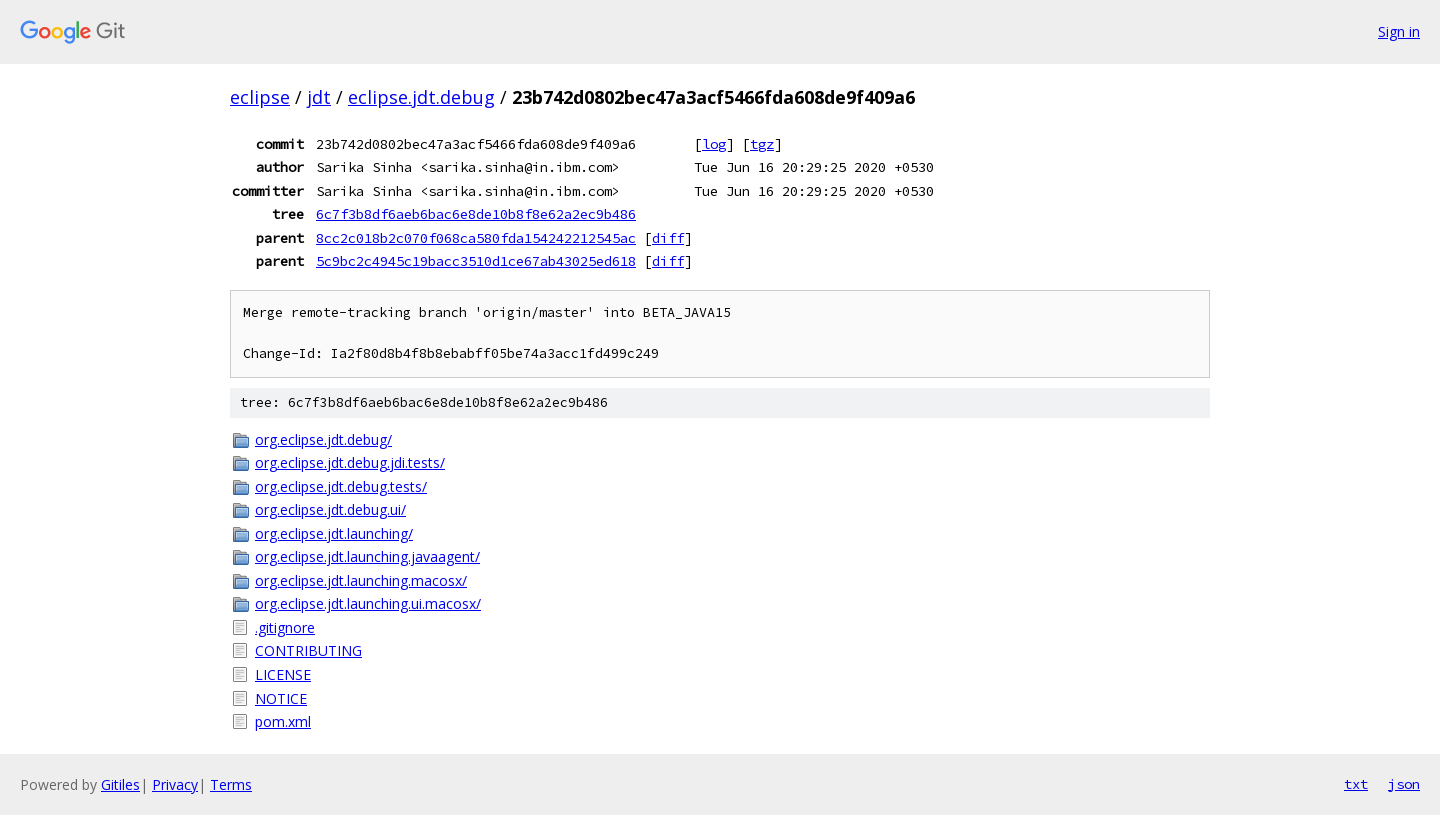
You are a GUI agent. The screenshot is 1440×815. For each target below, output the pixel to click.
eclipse (260, 97)
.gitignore (285, 627)
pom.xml (283, 721)
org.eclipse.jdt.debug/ (323, 439)
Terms (231, 784)
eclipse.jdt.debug (421, 97)
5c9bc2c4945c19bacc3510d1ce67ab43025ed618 (476, 261)
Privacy (175, 784)
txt (1356, 784)
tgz (762, 144)
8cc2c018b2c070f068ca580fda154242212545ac (476, 238)
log (714, 144)
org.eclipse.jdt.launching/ (334, 533)
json (1404, 784)
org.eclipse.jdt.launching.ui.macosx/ (368, 603)
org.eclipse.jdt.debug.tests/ (341, 486)
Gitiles (120, 784)
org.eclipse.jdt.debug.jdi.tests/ (350, 462)
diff (668, 238)
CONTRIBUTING (308, 650)
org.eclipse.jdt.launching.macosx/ (361, 580)
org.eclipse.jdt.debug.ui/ (330, 509)
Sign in (1399, 31)
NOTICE (281, 698)
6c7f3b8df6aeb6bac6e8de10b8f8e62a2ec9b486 (476, 214)
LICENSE (283, 674)
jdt (319, 97)
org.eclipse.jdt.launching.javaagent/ (367, 556)
